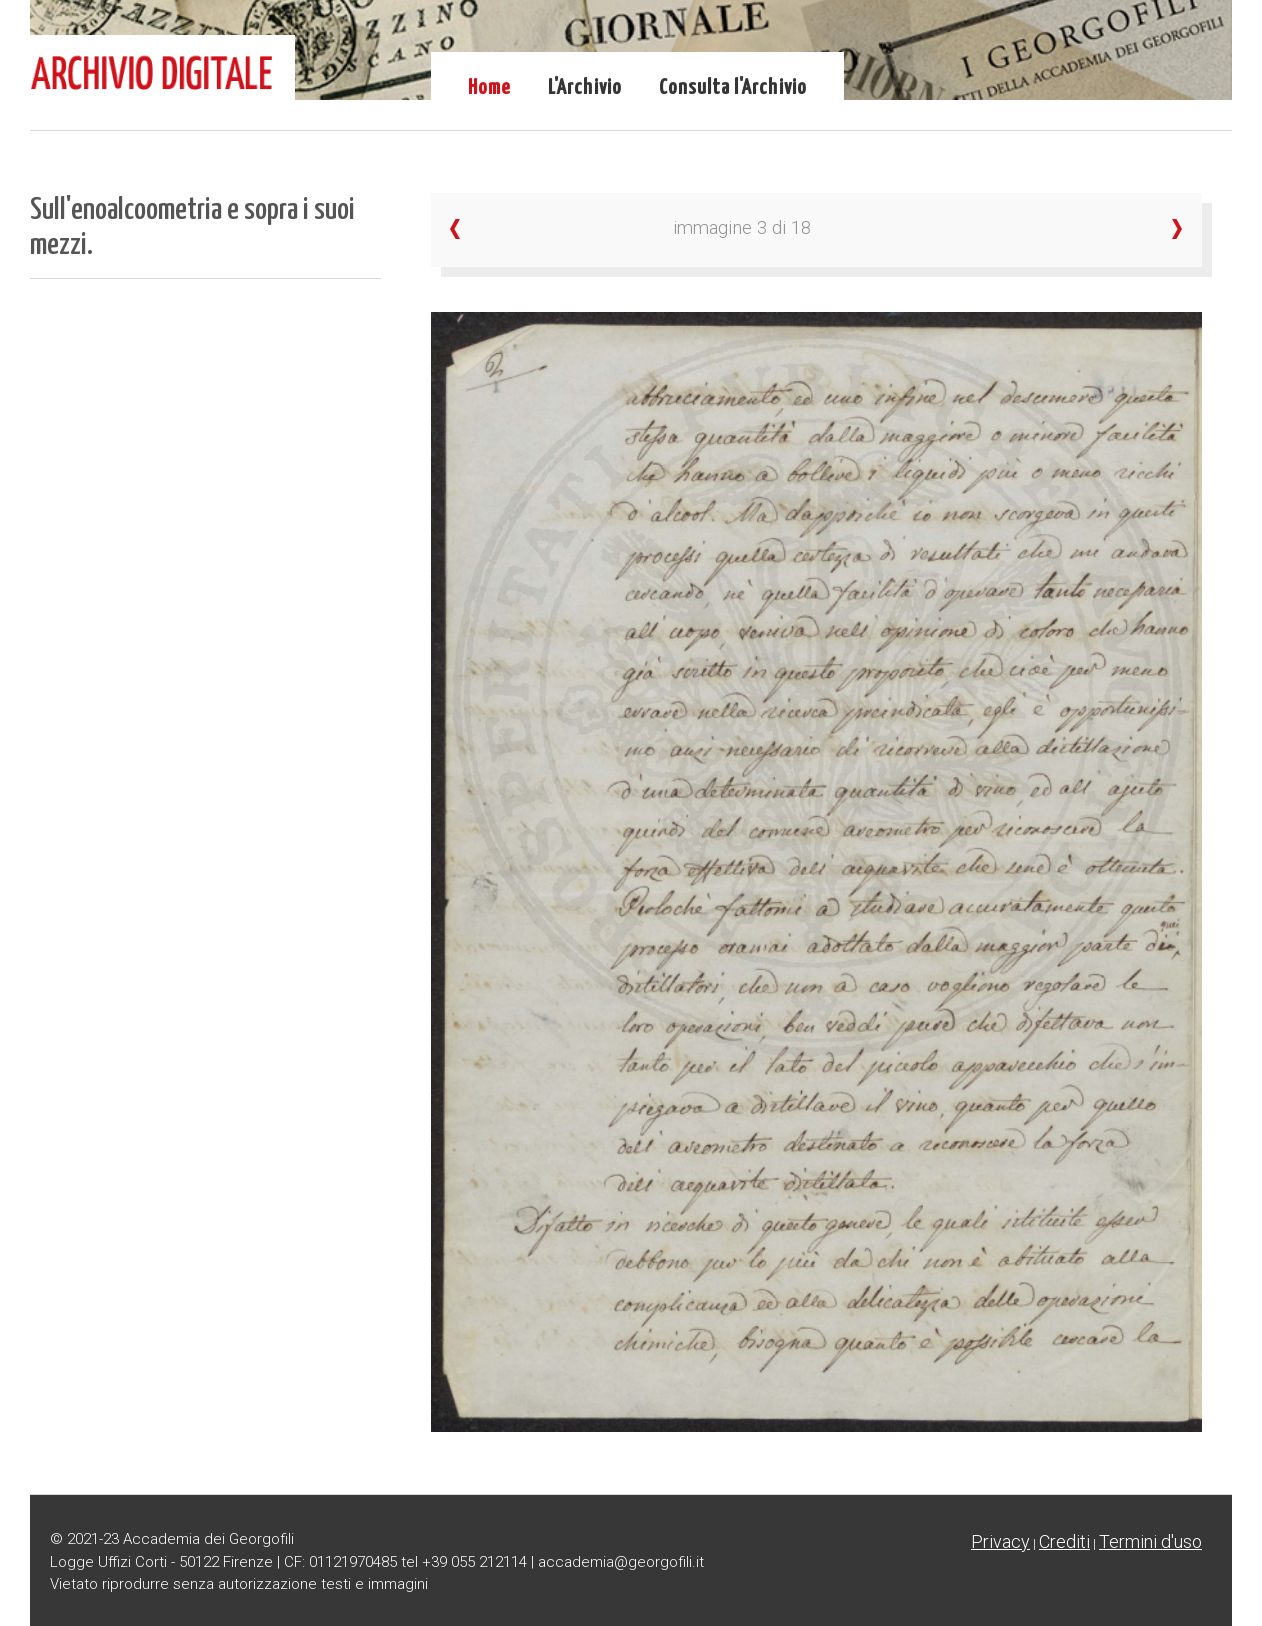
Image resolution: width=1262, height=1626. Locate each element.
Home (489, 88)
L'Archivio (585, 88)
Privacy (1000, 1541)
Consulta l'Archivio (733, 88)
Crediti (1064, 1541)
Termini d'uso (1150, 1541)
